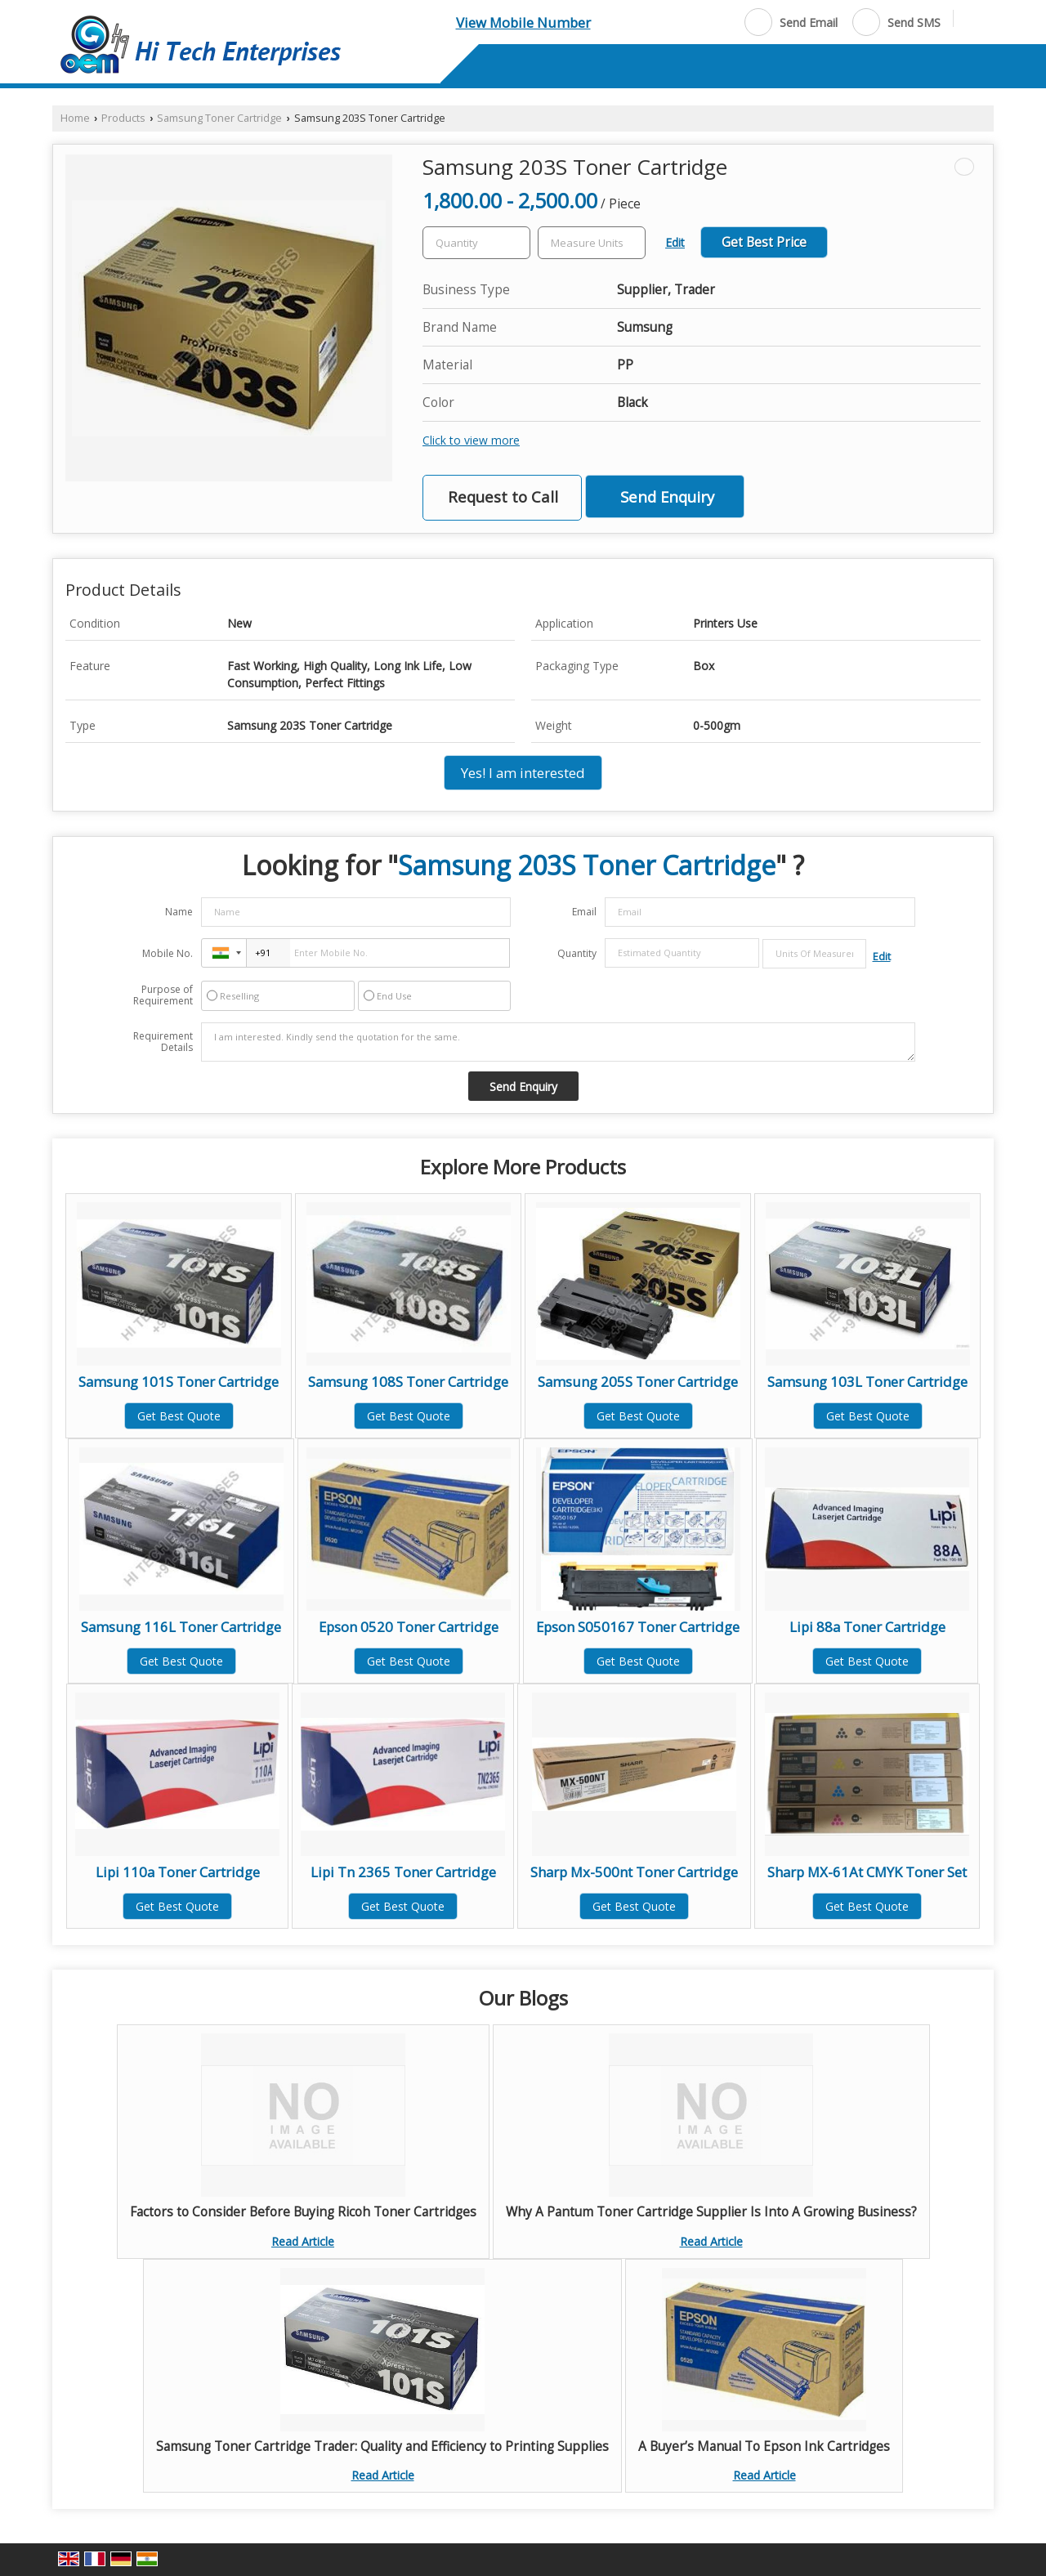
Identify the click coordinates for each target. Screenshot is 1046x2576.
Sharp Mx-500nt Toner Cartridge (634, 1872)
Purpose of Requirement (163, 995)
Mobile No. (167, 953)
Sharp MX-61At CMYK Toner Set (867, 1872)
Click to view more (471, 440)
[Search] (972, 21)
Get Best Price (764, 242)
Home (75, 118)
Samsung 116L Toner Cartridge (181, 1626)
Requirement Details (163, 1042)
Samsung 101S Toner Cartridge (178, 1381)
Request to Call (503, 496)
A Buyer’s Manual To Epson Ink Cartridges (764, 2446)
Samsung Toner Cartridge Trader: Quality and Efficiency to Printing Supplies (382, 2446)
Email (584, 912)
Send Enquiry (667, 496)
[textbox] (592, 242)
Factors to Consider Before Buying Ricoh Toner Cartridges (303, 2211)
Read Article (302, 2241)
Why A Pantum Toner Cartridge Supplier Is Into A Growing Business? (711, 2211)
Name (179, 912)
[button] (523, 22)
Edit (675, 242)
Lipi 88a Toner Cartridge (867, 1626)
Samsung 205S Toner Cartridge (638, 1381)
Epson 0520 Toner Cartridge (408, 1626)
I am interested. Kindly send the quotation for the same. (558, 1042)
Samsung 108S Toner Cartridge (408, 1381)
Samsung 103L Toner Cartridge (867, 1381)
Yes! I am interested (523, 772)
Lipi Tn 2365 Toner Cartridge (403, 1872)
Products (123, 118)
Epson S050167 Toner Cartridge (638, 1626)
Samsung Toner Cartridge (219, 118)
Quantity (577, 953)
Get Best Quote (179, 1416)
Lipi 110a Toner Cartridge (178, 1872)
